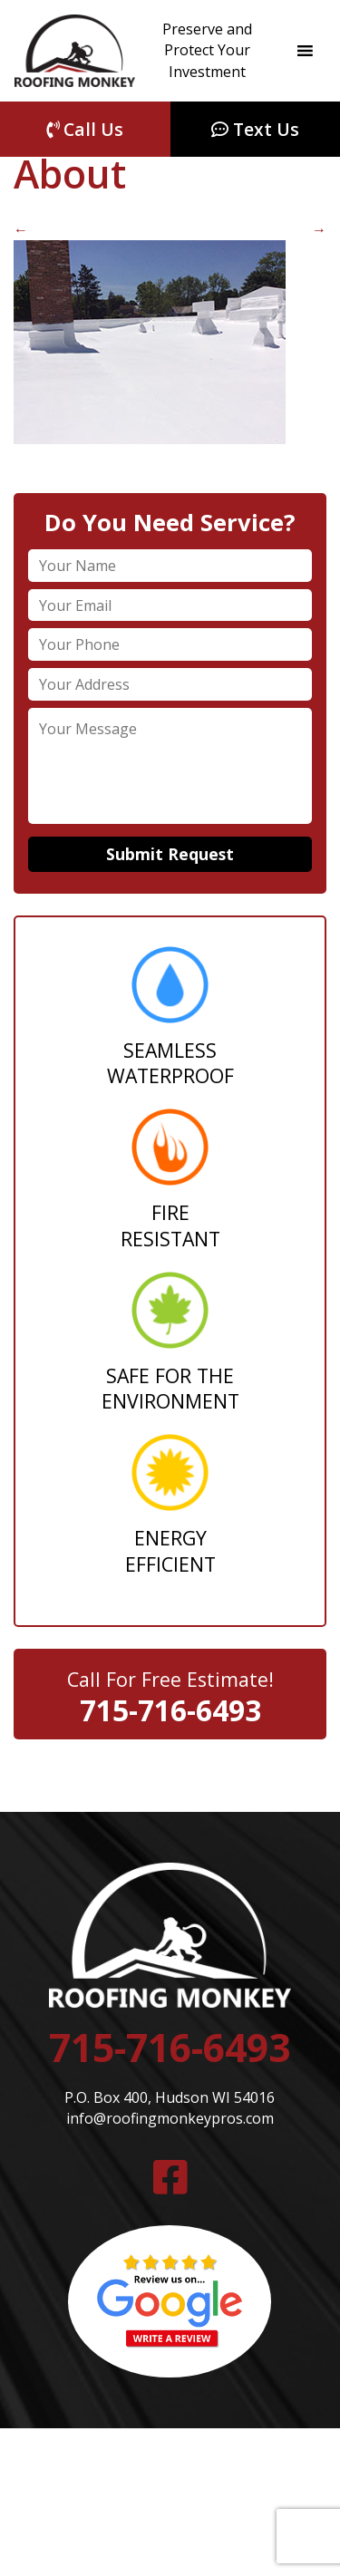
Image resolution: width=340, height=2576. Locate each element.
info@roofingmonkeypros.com (170, 2118)
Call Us (84, 129)
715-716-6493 (170, 1710)
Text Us (255, 129)
